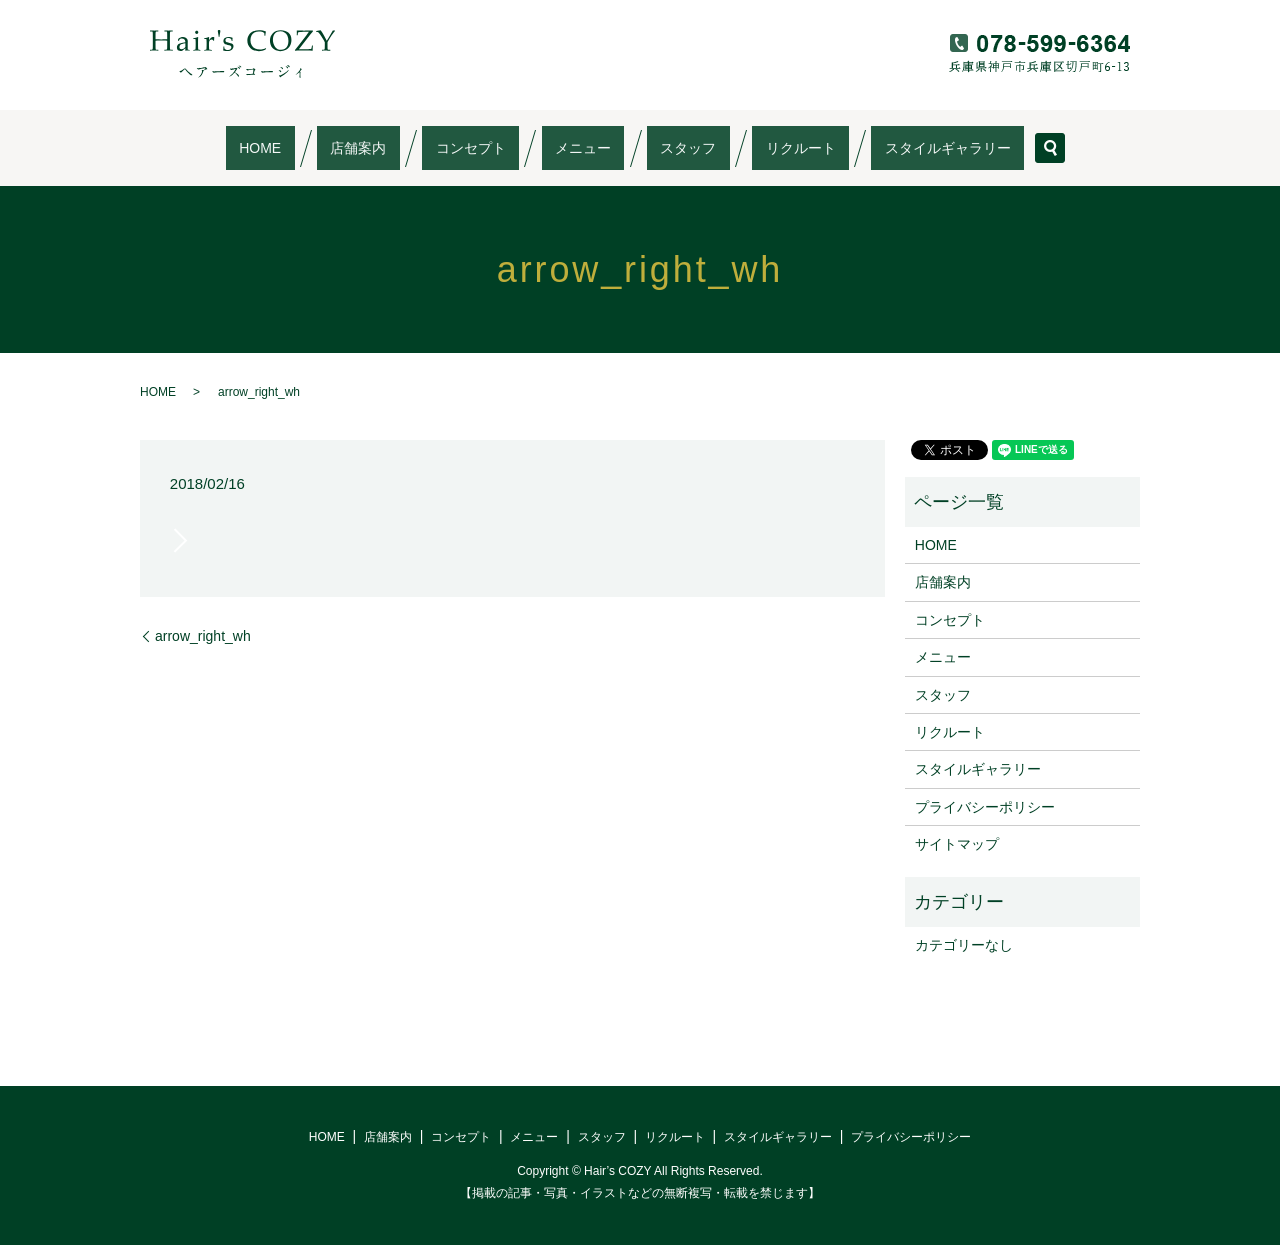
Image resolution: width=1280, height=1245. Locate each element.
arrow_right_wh (203, 636)
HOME (341, 148)
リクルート (747, 148)
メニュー (583, 148)
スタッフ (661, 148)
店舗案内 (412, 148)
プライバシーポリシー (985, 807)
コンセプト (498, 148)
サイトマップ (957, 844)
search (956, 148)
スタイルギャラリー (867, 148)
